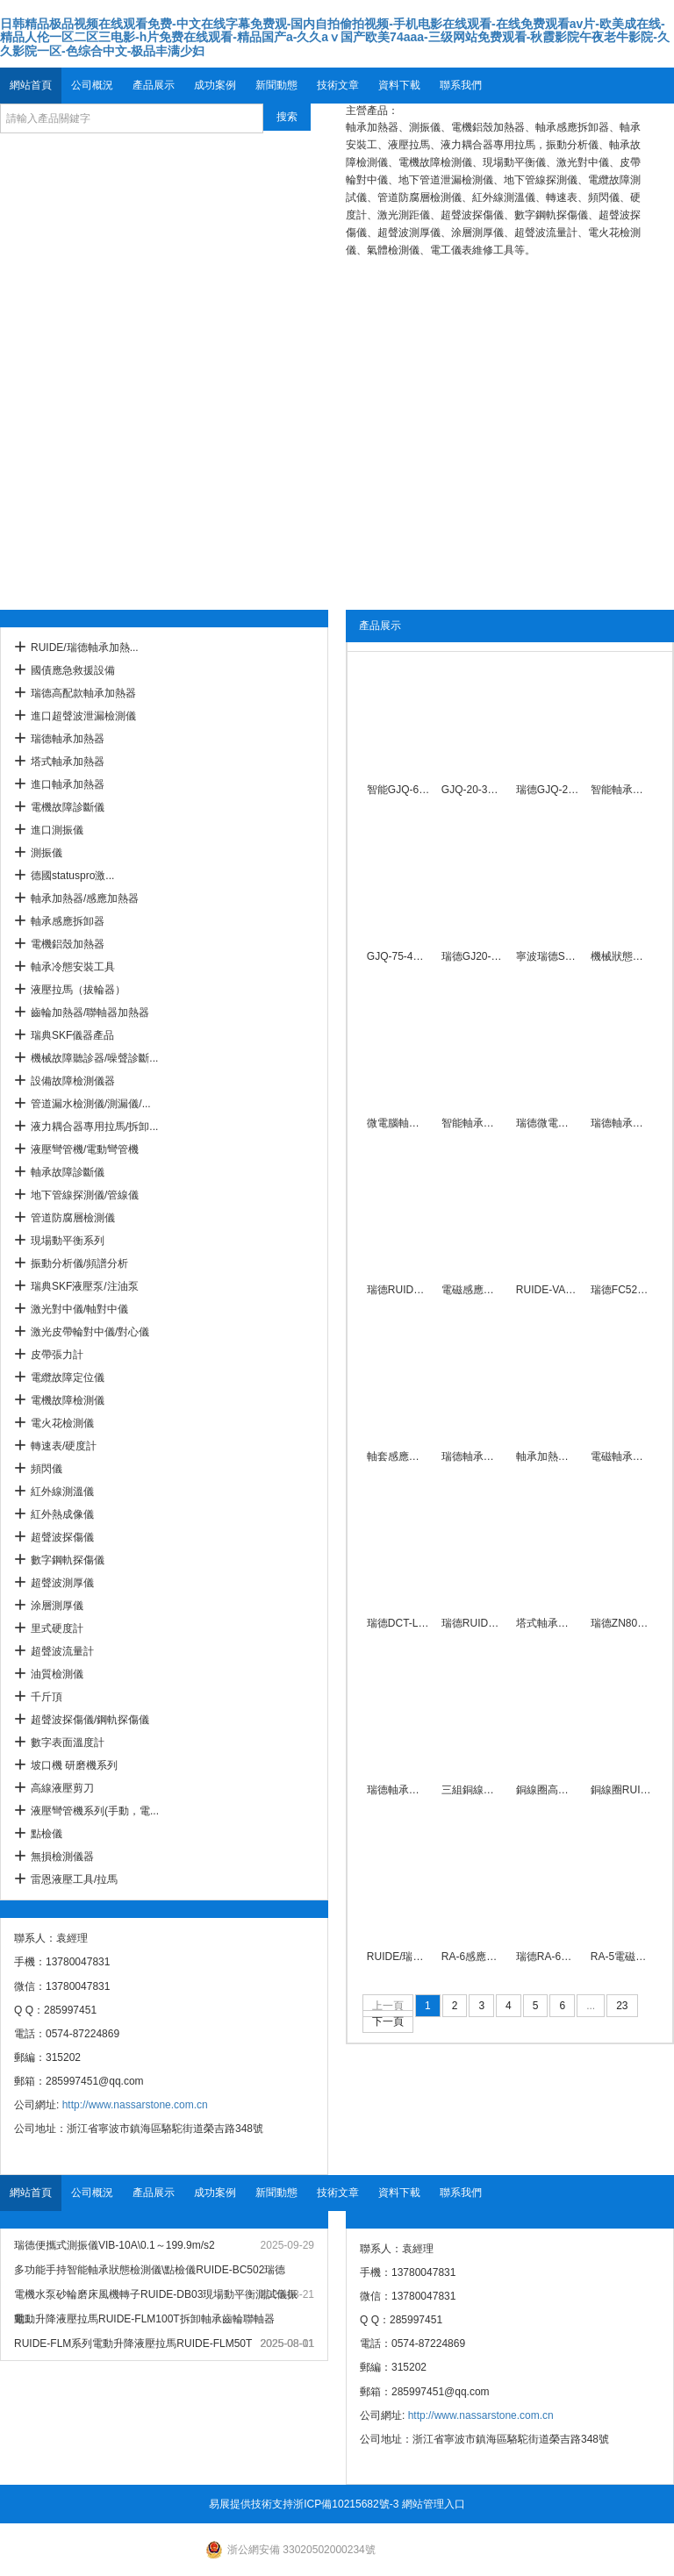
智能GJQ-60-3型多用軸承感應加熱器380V (398, 790)
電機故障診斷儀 (67, 807)
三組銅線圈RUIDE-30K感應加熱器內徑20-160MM (472, 1790)
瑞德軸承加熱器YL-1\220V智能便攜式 (622, 1123)
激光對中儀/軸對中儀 (79, 1309)
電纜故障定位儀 (67, 1377)
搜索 (287, 117)
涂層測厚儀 (57, 1605)
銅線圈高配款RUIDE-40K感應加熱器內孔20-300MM (547, 1790)
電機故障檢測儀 (67, 1400)
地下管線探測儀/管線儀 (85, 1195)
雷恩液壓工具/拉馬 (74, 1879)
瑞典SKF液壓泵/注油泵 (85, 1286)
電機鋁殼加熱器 (67, 944)
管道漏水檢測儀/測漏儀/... (91, 1104)
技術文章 (338, 85)
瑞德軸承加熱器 (67, 739)
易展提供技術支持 (251, 2504)
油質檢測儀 (57, 1674)
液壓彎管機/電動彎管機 (85, 1149)
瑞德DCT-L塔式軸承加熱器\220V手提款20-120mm (398, 1623)
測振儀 (46, 853)
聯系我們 (461, 85)
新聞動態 (276, 85)
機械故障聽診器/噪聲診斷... (94, 1058)
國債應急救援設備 (73, 670)
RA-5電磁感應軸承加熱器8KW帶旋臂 (622, 1956)
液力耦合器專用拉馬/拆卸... (94, 1126)
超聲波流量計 (62, 1651)
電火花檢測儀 (62, 1423)
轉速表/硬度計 (64, 1446)
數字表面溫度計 (67, 1742)
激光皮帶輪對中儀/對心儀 (90, 1332)
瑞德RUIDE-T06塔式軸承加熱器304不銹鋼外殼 (472, 1623)
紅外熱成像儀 (62, 1514)
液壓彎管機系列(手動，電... (95, 1811)
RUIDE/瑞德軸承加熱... (85, 647)
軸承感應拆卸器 (67, 921)
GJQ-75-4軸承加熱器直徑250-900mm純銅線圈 (398, 956)
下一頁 (388, 2021)
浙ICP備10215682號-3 (345, 2504)
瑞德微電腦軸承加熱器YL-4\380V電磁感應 (547, 1123)
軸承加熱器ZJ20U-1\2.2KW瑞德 (547, 1456)
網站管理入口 (433, 2504)
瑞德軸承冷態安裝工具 (398, 1790)
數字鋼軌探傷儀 (67, 1560)
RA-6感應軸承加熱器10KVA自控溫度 (472, 1956)
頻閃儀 (46, 1469)
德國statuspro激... (72, 875)
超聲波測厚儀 (62, 1583)
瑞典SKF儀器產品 (72, 1035)
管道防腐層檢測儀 (73, 1218)
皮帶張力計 (57, 1355)
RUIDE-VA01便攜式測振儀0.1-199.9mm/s (547, 1290)
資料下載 (399, 85)
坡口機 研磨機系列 (74, 1765)
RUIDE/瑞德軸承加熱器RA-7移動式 (398, 1956)
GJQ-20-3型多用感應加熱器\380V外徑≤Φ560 (472, 790)
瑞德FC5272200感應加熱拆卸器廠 (622, 1290)
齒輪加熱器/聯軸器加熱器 (90, 1012)
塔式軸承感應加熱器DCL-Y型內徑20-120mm (547, 1623)
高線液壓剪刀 (62, 1788)
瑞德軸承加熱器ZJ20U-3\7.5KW (472, 1456)
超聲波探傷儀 (62, 1537)
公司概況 (92, 85)
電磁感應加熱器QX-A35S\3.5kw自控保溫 (472, 1290)
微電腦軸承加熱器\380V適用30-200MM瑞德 (398, 1123)
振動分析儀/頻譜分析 (79, 1263)
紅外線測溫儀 (62, 1491)
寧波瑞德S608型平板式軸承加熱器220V (547, 956)
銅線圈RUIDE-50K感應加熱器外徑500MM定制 (622, 1790)
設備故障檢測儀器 (73, 1081)
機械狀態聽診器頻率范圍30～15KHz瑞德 (622, 956)
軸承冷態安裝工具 (73, 967)
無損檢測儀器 (62, 1856)
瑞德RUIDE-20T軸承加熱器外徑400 (398, 1290)
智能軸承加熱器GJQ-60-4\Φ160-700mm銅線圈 (622, 790)
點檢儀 (46, 1834)
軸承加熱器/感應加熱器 (85, 898)
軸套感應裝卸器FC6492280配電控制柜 (398, 1456)
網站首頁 (31, 85)
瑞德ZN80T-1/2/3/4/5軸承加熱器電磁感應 (622, 1623)
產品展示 (154, 85)
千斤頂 (46, 1697)
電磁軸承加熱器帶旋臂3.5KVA (622, 1456)
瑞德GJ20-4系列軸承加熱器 (472, 956)
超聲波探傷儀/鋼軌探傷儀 (90, 1720)
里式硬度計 (57, 1628)
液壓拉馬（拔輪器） (78, 990)
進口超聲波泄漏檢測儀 (83, 716)
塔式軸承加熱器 (67, 761)
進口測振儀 (57, 830)
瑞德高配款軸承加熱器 (83, 693)
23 (621, 2006)
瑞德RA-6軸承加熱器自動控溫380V (547, 1956)
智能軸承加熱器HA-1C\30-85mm (472, 1123)
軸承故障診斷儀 (67, 1172)
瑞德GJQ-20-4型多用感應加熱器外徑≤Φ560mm (547, 790)
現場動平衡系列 (67, 1240)
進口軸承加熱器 (67, 784)
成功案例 (215, 85)
